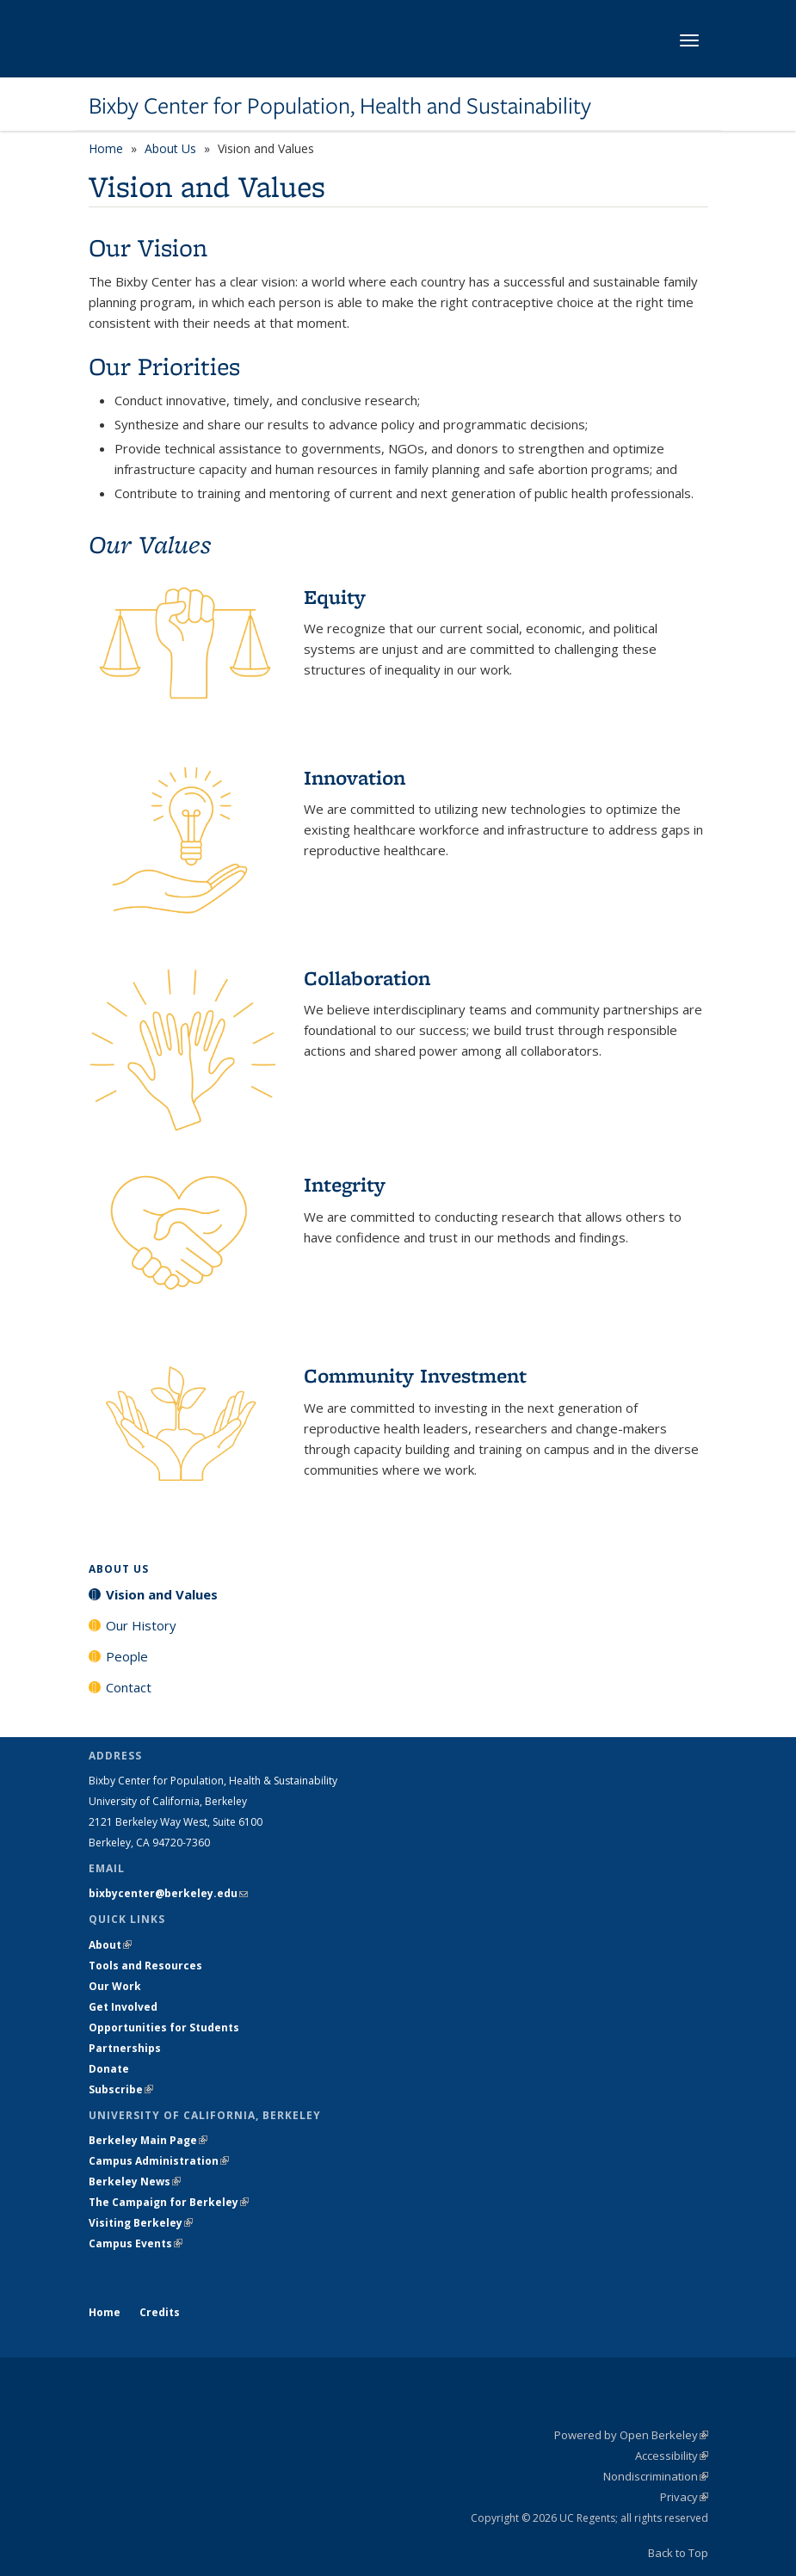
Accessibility (671, 2455)
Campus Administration (159, 2161)
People (127, 1656)
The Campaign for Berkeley (169, 2202)
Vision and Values (162, 1594)
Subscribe (121, 2089)
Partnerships (125, 2048)
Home (106, 148)
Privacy (684, 2497)
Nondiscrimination (655, 2476)
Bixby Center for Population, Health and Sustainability (340, 105)
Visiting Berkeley (141, 2222)
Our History (141, 1625)
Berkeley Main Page (148, 2140)
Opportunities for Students (164, 2027)
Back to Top (678, 2553)
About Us (170, 148)
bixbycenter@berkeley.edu (168, 1893)
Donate (109, 2068)
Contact (128, 1687)
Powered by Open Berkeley (631, 2435)
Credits (159, 2312)
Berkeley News (135, 2181)
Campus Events (135, 2243)
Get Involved (124, 2007)
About (110, 1945)
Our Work (115, 1986)
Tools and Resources (145, 1965)
